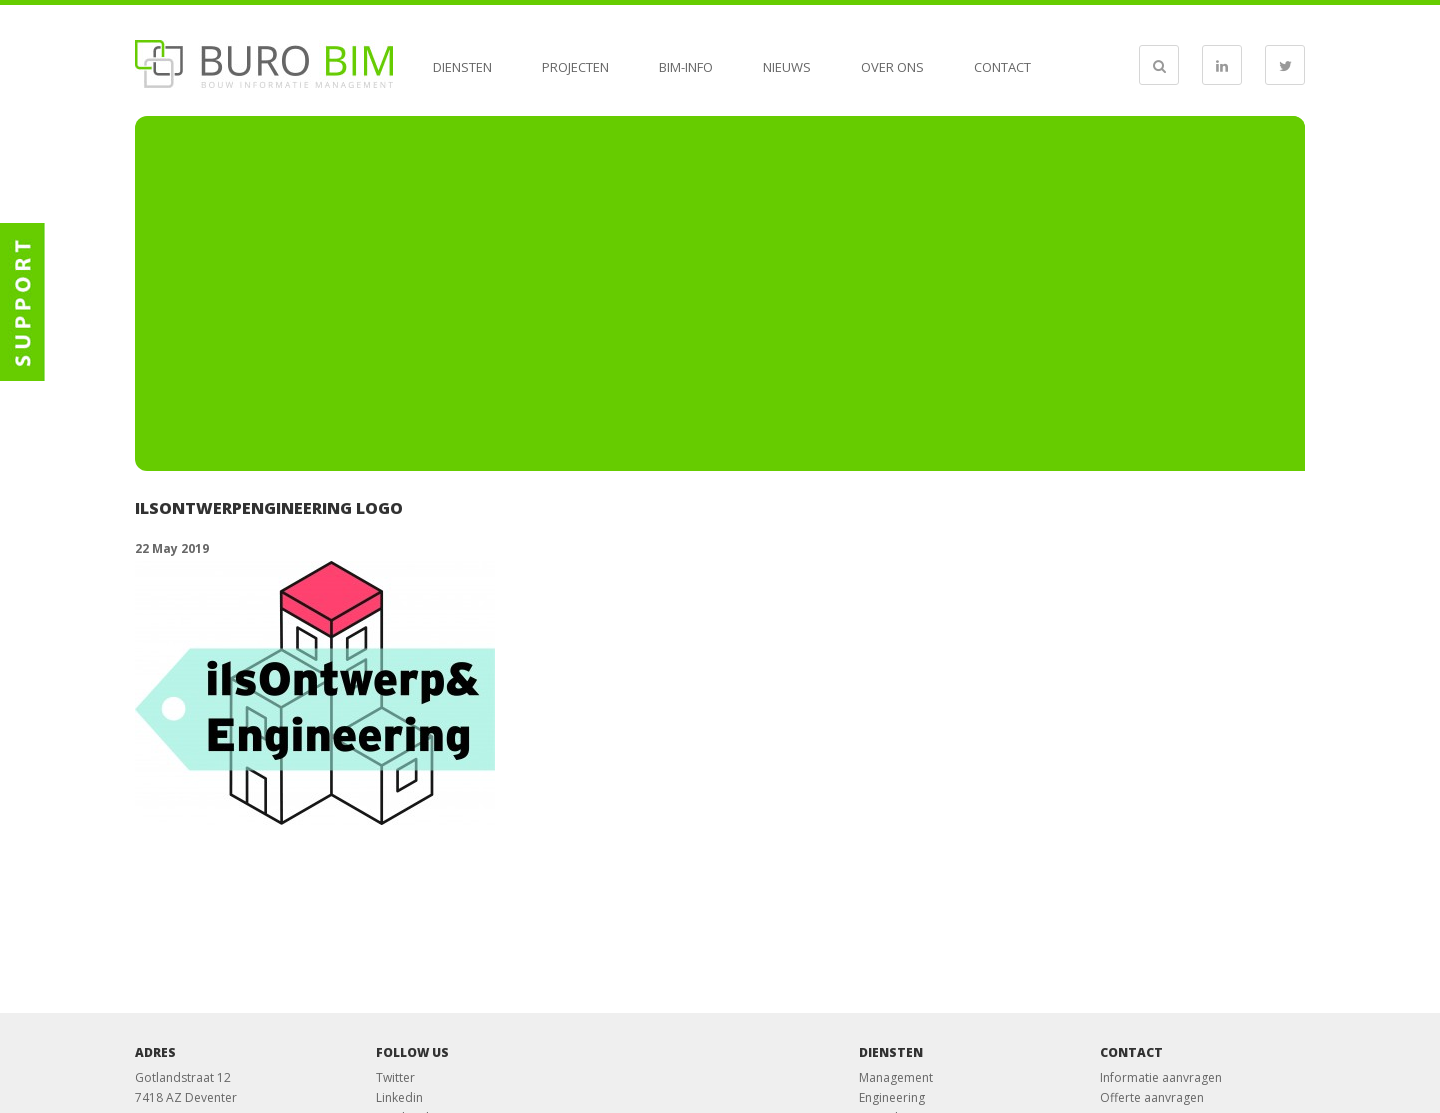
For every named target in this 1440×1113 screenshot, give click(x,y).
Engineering (892, 1097)
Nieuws (787, 67)
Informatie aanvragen (1161, 1077)
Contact (1002, 67)
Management (896, 1077)
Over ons (892, 67)
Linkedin (399, 1097)
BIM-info (686, 67)
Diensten (462, 67)
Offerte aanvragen (1152, 1097)
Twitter (395, 1077)
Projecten (575, 67)
